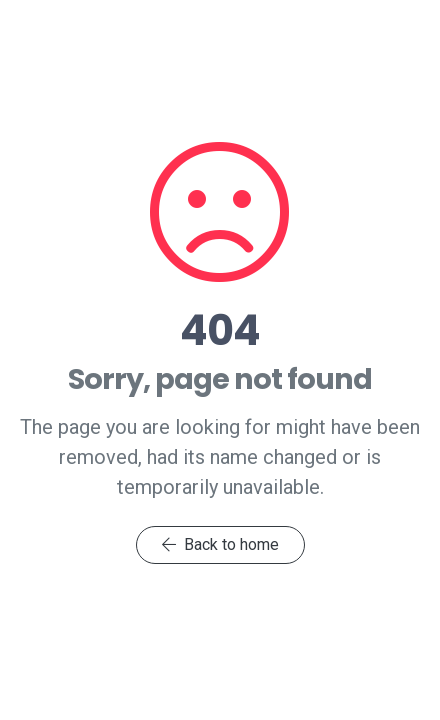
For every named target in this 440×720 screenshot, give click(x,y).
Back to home (220, 544)
